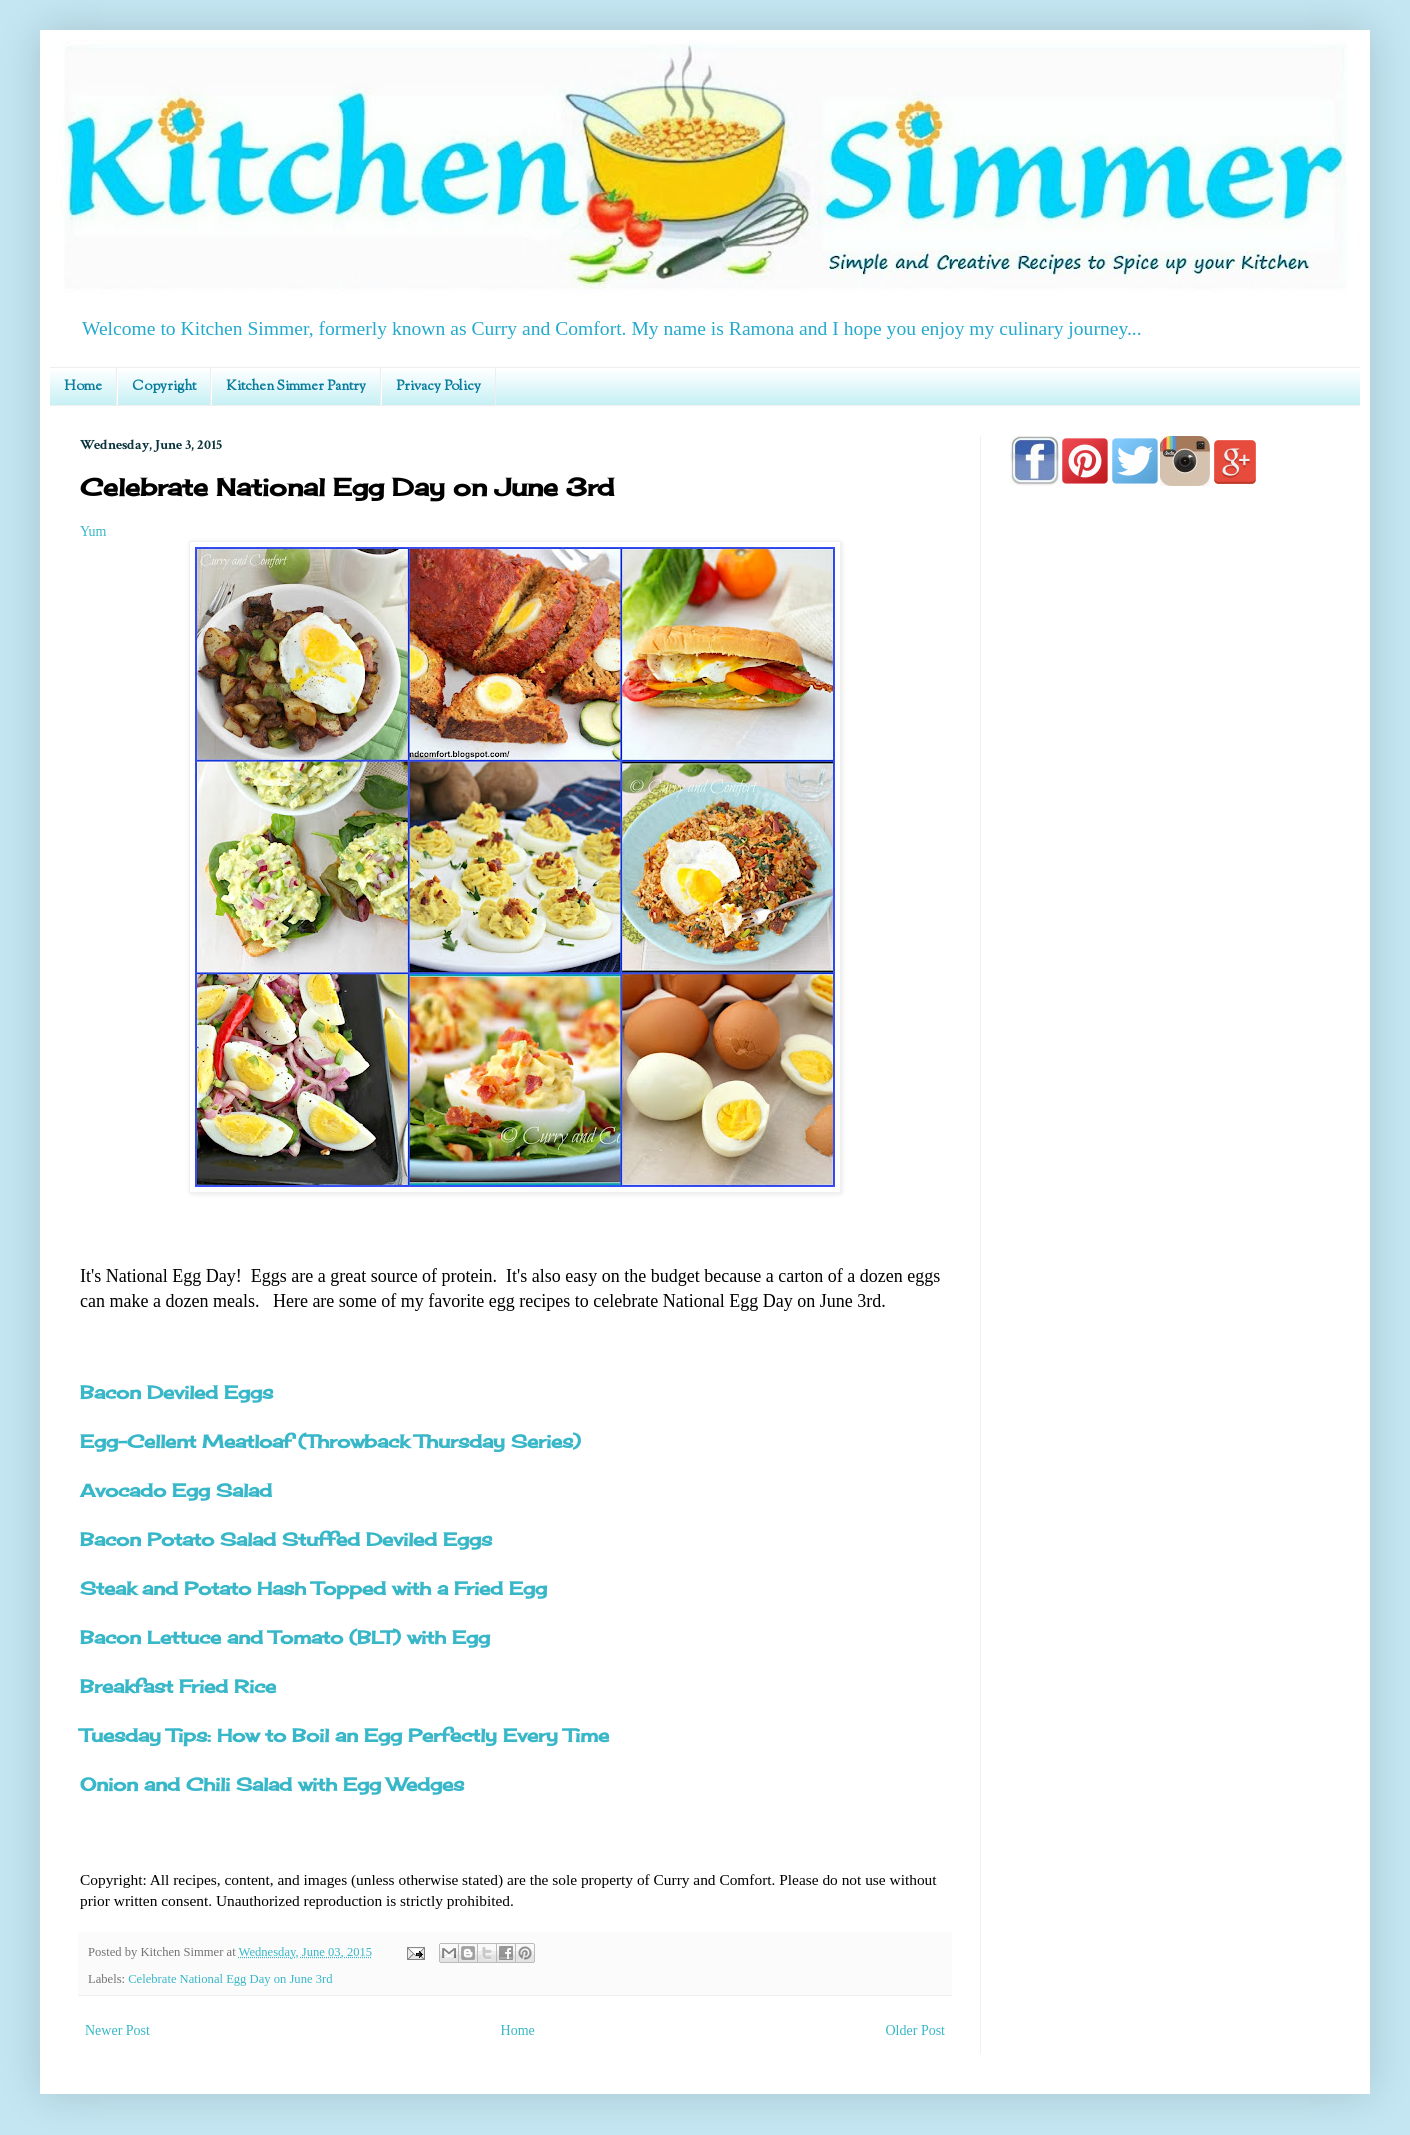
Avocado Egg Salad (176, 1490)
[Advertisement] (1170, 1072)
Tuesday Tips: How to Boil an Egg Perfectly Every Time (344, 1735)
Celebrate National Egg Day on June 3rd (230, 1979)
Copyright (164, 387)
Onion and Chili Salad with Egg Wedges (272, 1784)
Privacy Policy (438, 387)
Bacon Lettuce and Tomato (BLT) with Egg (285, 1637)
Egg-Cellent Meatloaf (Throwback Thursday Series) (330, 1441)
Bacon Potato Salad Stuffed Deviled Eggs (286, 1539)
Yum (93, 531)
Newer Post (117, 2030)
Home (83, 387)
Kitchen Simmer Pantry (296, 387)
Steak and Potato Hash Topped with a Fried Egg (313, 1588)
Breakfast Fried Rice (178, 1686)
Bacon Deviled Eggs (176, 1392)
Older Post (916, 2030)
